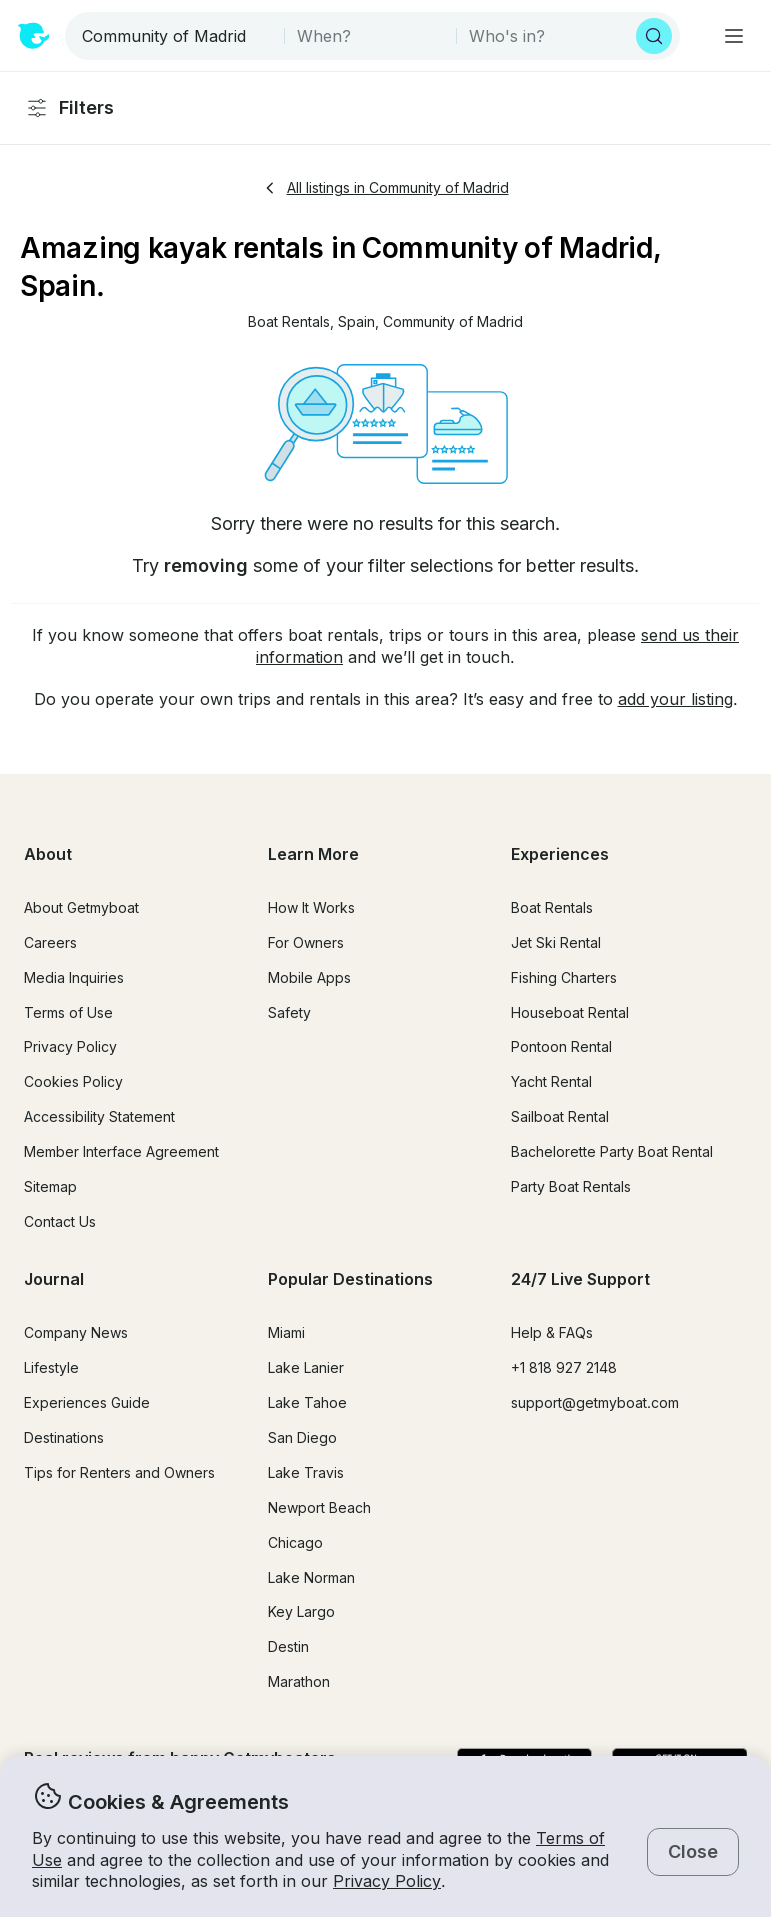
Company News (76, 1332)
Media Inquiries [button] (74, 977)
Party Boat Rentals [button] (571, 1186)
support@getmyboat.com (595, 1402)
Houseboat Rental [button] (570, 1012)
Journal (54, 1279)
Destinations (64, 1437)
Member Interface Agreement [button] (121, 1151)
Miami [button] (286, 1332)
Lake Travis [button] (306, 1472)
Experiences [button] (560, 854)
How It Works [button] (311, 907)
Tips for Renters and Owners (119, 1472)
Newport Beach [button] (319, 1507)
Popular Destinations (350, 1279)
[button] (289, 322)
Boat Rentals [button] (552, 907)
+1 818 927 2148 (564, 1367)
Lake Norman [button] (311, 1577)
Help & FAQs (552, 1332)
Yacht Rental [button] (551, 1081)
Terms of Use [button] (68, 1012)
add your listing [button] (675, 699)
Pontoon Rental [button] (561, 1046)
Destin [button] (288, 1646)
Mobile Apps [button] (309, 977)
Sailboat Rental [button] (560, 1116)
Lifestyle (51, 1367)
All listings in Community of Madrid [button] (386, 187)
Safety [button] (289, 1012)
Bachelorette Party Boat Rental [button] (612, 1151)
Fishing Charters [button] (564, 977)
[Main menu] (734, 36)
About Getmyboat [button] (81, 907)
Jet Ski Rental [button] (556, 942)
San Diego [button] (302, 1437)
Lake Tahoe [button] (307, 1402)
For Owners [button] (306, 942)
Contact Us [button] (60, 1221)
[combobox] (176, 36)
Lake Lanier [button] (306, 1367)
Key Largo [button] (301, 1611)
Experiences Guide (87, 1402)
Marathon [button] (299, 1681)
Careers (50, 942)
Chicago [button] (295, 1542)
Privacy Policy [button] (387, 1881)
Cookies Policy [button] (73, 1081)
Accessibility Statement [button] (99, 1116)
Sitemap (50, 1186)
